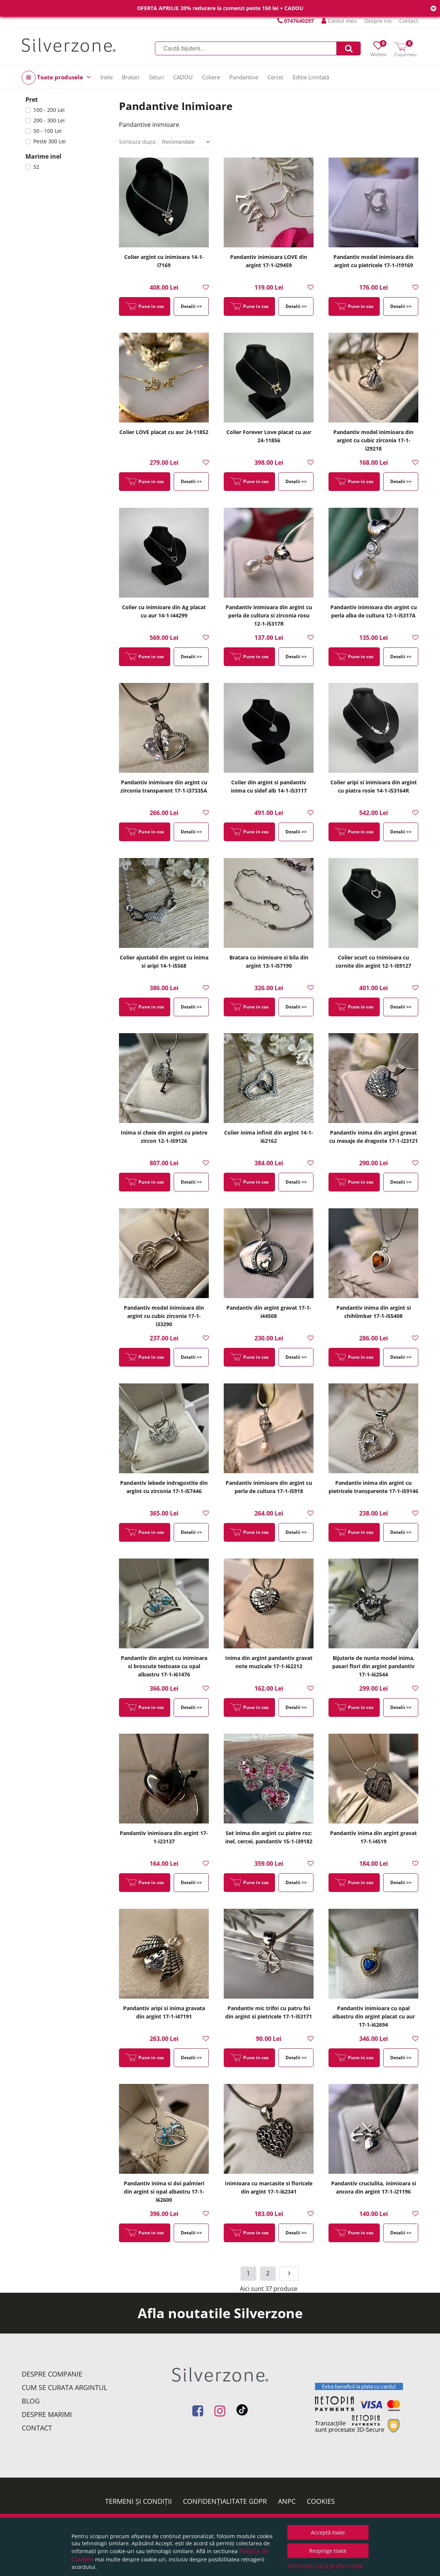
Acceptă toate (328, 2532)
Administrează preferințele (325, 2566)
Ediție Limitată (311, 77)
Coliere (211, 77)
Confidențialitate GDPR (225, 2501)
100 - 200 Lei (49, 109)
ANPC (287, 2501)
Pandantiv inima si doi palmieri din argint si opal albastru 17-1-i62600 (164, 2191)
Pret (31, 99)
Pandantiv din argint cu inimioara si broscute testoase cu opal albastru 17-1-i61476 (164, 1666)
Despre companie (52, 2373)
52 (36, 166)
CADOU (183, 77)
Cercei (275, 77)
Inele (106, 77)
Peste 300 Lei (49, 141)
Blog (31, 2400)
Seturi (156, 77)
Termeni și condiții (138, 2501)
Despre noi (378, 20)
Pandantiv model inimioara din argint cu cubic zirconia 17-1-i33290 (164, 1316)
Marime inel (43, 156)
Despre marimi (47, 2414)
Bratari (131, 77)
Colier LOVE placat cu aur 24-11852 (163, 432)
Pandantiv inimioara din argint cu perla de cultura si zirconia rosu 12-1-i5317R (269, 615)
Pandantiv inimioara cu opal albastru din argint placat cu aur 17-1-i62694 (373, 2016)
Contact (408, 20)
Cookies (321, 2501)
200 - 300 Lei (49, 120)
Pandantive (243, 77)
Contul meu (339, 20)
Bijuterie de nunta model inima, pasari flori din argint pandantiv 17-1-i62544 (373, 1666)
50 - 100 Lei (47, 130)
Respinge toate (327, 2550)
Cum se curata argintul (64, 2387)
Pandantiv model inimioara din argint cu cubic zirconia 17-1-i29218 (373, 440)
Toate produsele (56, 78)
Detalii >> (191, 306)
